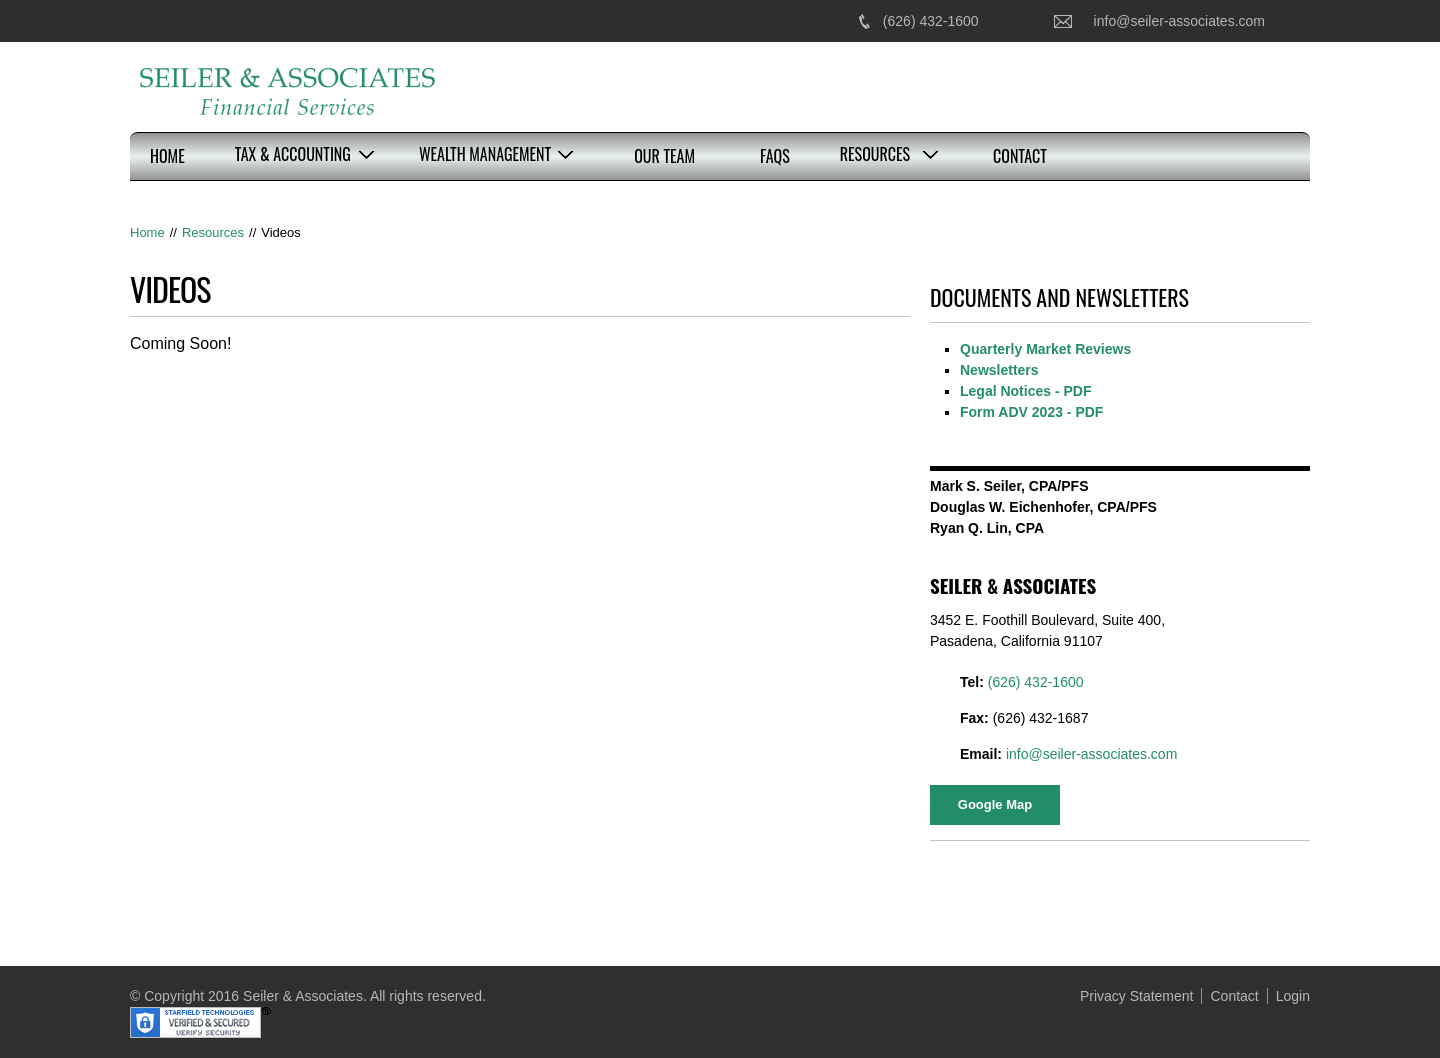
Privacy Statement (1137, 996)
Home (167, 156)
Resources (875, 154)
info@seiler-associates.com (1179, 21)
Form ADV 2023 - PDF (1031, 412)
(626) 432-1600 (931, 21)
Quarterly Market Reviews (1045, 349)
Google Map (995, 804)
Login (1293, 996)
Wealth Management (485, 154)
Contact (1020, 156)
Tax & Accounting (293, 154)
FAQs (775, 156)
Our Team (664, 156)
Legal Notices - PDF (1025, 391)
